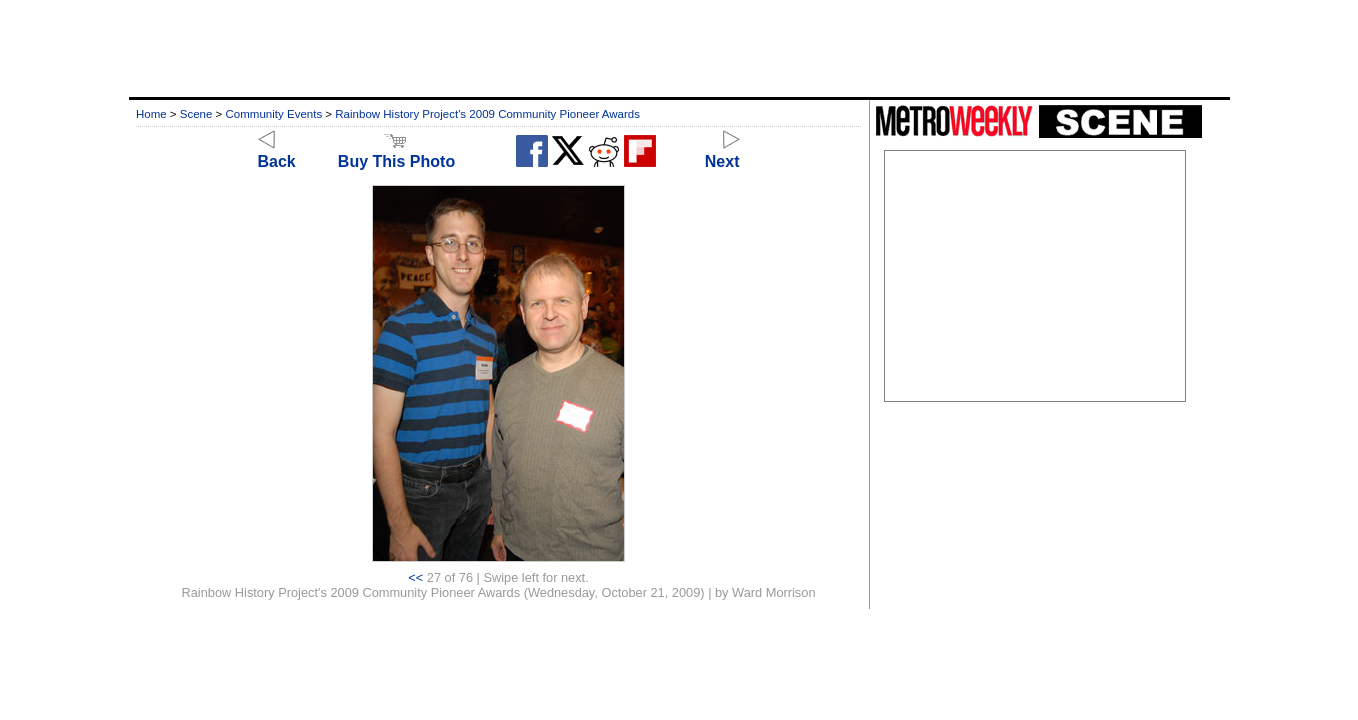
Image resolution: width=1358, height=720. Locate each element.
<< (415, 577)
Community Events (274, 114)
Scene (196, 114)
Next (722, 152)
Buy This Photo (396, 152)
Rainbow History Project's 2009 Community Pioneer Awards (487, 114)
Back (277, 152)
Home (151, 114)
